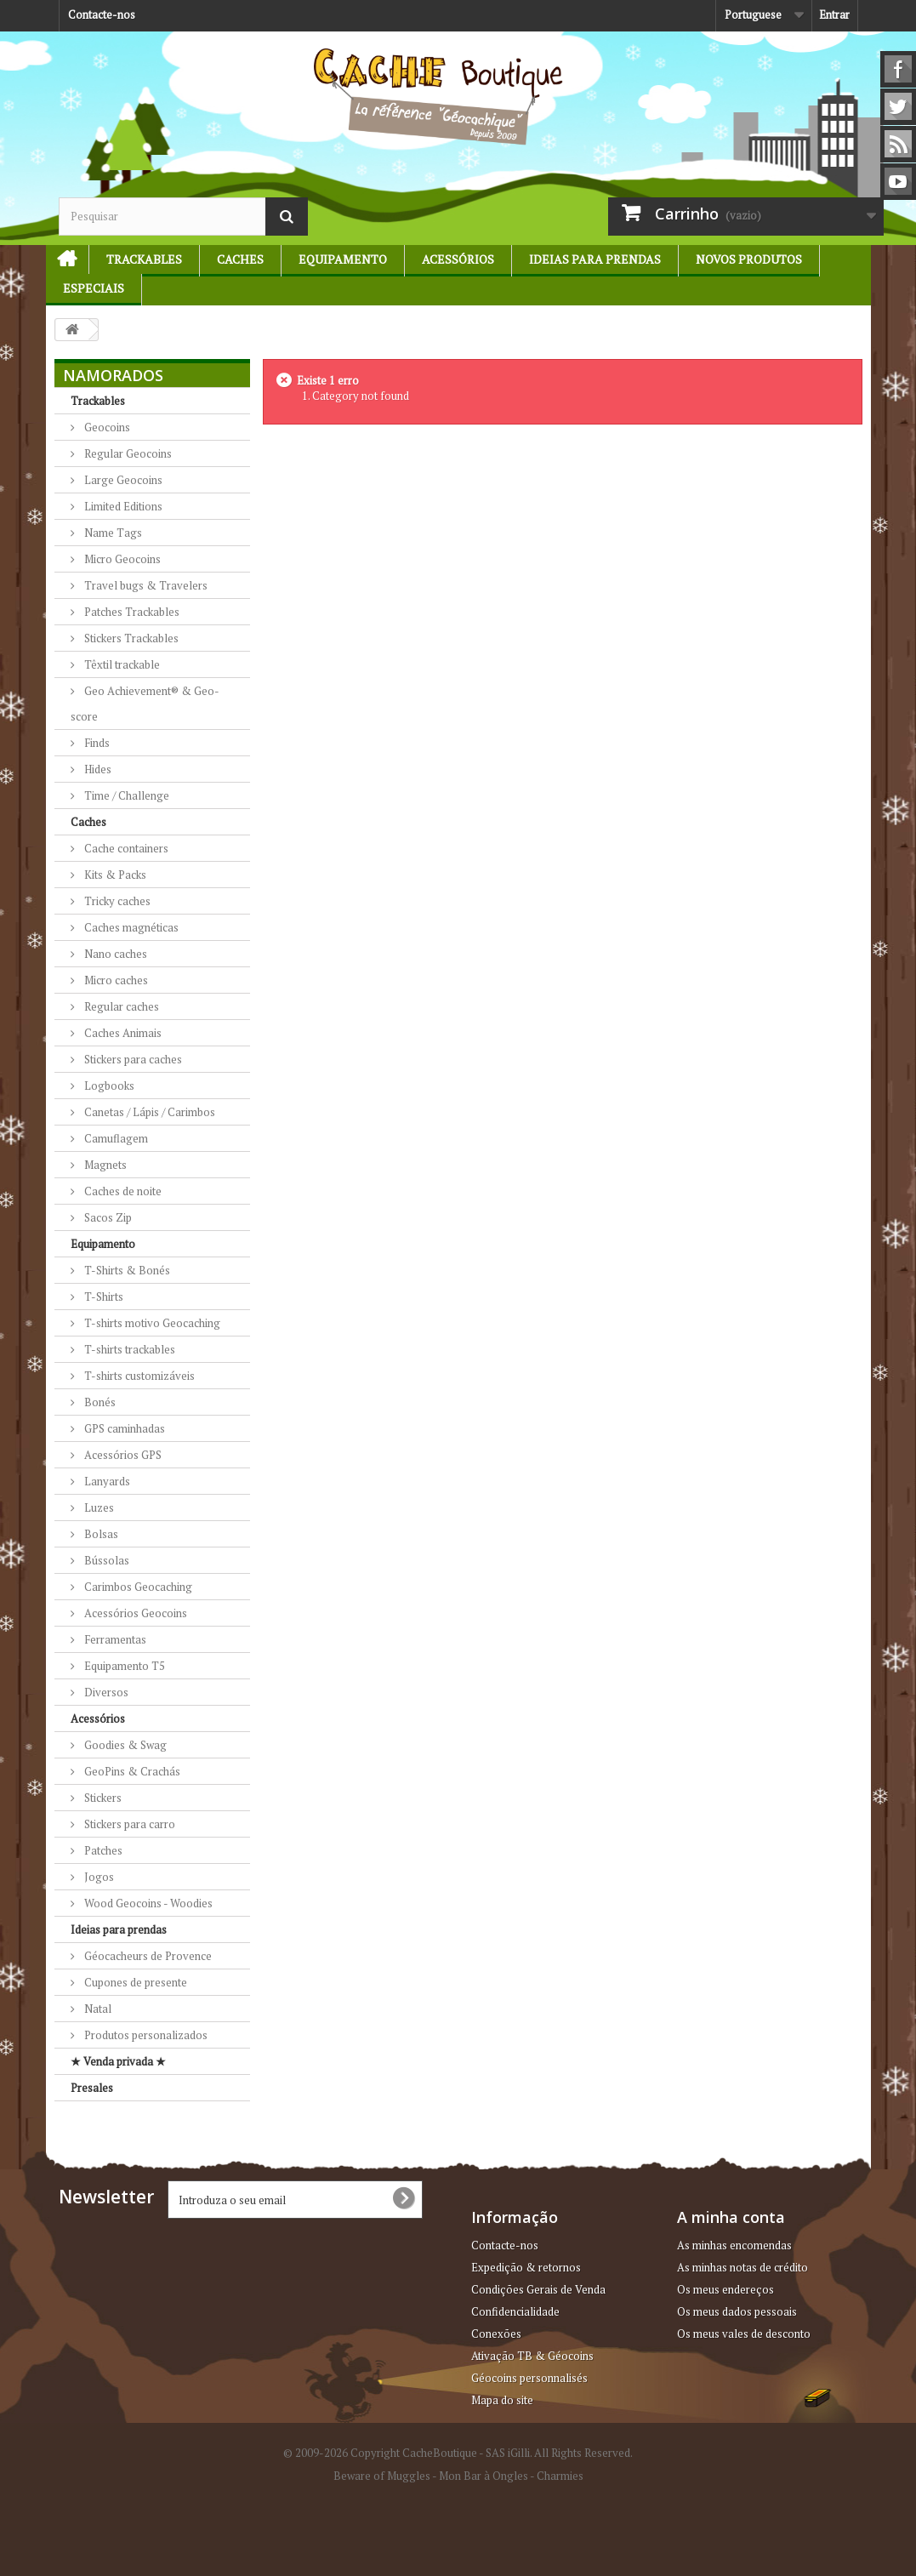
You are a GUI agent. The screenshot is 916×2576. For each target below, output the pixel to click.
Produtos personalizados (145, 2035)
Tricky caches (116, 901)
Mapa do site (502, 2400)
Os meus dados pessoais (737, 2311)
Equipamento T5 (123, 1665)
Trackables (144, 259)
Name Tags (112, 532)
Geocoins (106, 427)
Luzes (98, 1507)
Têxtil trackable (121, 664)
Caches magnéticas (130, 927)
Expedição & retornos (526, 2267)
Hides (96, 769)
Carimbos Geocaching (137, 1586)
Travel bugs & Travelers (145, 585)
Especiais (93, 288)
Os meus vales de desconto (744, 2333)
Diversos (105, 1692)
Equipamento (343, 259)
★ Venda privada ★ (118, 2061)
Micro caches (115, 980)
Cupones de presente (134, 1982)
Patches (102, 1850)
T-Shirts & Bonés (126, 1270)
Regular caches (120, 1006)
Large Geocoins (122, 479)
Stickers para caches (132, 1059)
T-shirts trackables (128, 1349)
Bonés (99, 1402)
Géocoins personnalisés (529, 2377)
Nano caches (114, 953)
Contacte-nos (101, 14)
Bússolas (105, 1560)
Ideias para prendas (595, 259)
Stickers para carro (128, 1824)
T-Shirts (102, 1296)
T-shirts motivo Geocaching (151, 1323)
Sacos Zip (107, 1217)
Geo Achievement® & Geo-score (145, 703)
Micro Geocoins (121, 559)
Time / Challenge (125, 795)
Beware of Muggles (381, 2475)
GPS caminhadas (123, 1428)
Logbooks (108, 1085)
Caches (240, 259)
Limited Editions (122, 506)
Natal (96, 2008)
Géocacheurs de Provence (147, 1955)
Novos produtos (749, 259)
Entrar (834, 14)
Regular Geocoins (127, 453)
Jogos (98, 1876)
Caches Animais (122, 1032)
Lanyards (106, 1481)
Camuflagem (115, 1138)
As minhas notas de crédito (742, 2267)
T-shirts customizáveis (138, 1375)
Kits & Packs (114, 874)
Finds (96, 742)
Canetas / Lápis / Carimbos (148, 1112)
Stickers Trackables (130, 638)
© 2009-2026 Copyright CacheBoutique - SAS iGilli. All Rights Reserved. (458, 2452)
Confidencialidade (515, 2311)
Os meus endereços (725, 2289)
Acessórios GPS (122, 1454)
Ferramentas (114, 1639)
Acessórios (458, 259)
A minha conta (731, 2217)
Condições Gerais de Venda (538, 2289)
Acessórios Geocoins (134, 1613)
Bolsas (100, 1534)
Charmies (560, 2475)
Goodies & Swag (124, 1744)
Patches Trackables (130, 611)
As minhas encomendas (734, 2245)
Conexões (496, 2333)
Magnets (104, 1164)
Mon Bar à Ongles (483, 2475)
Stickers (102, 1797)
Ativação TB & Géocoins (532, 2355)
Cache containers (125, 848)
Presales (92, 2087)
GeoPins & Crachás (131, 1771)
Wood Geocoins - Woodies (147, 1903)
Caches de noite (122, 1191)
